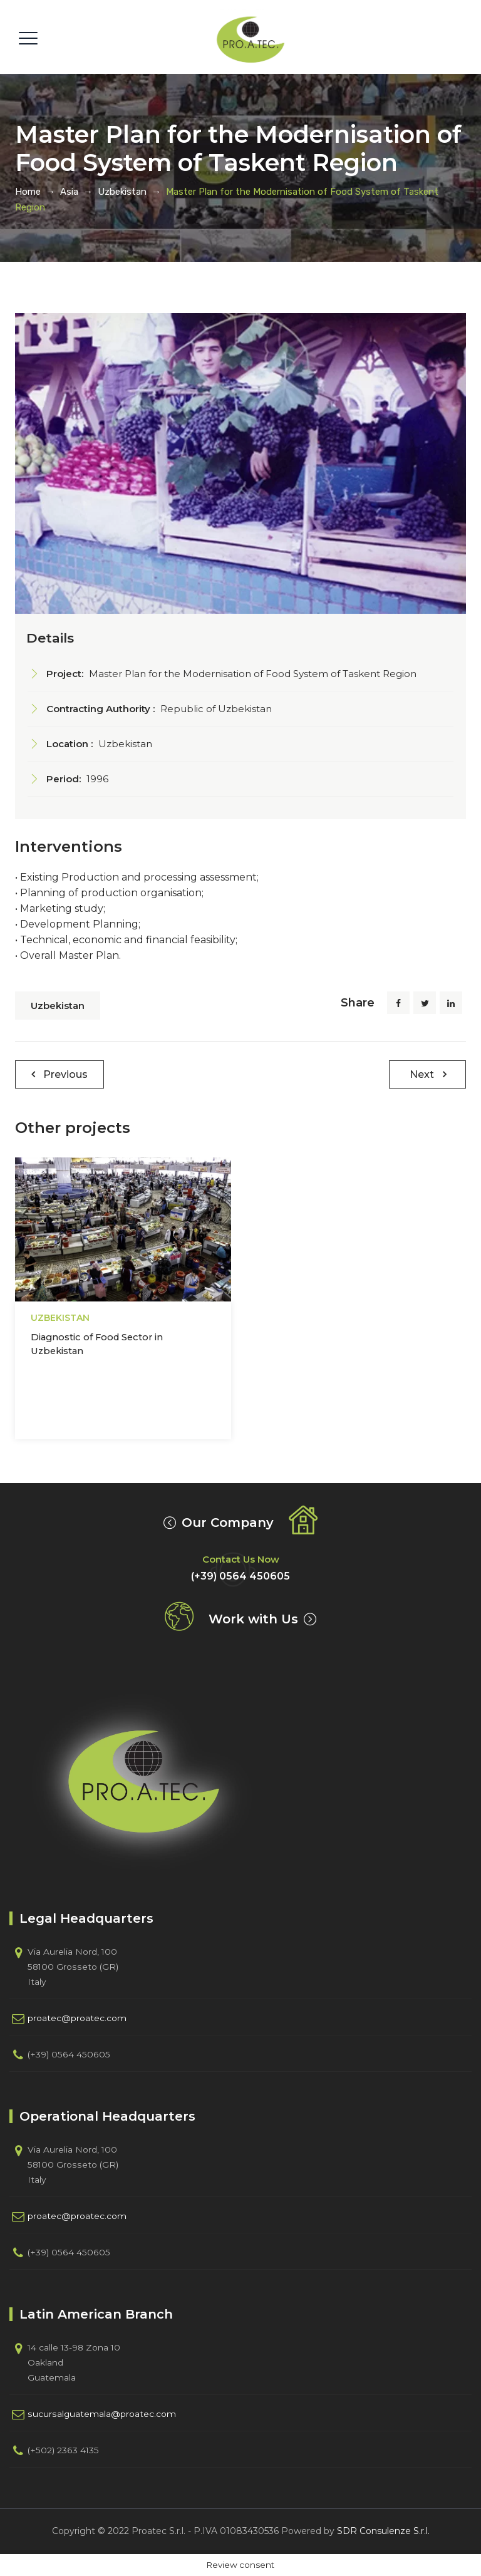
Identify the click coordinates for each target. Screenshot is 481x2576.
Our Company (228, 1522)
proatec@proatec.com (77, 2018)
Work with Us (253, 1619)
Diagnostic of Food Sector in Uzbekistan (97, 1344)
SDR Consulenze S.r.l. (383, 2531)
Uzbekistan (58, 1005)
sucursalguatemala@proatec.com (102, 2414)
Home (28, 191)
